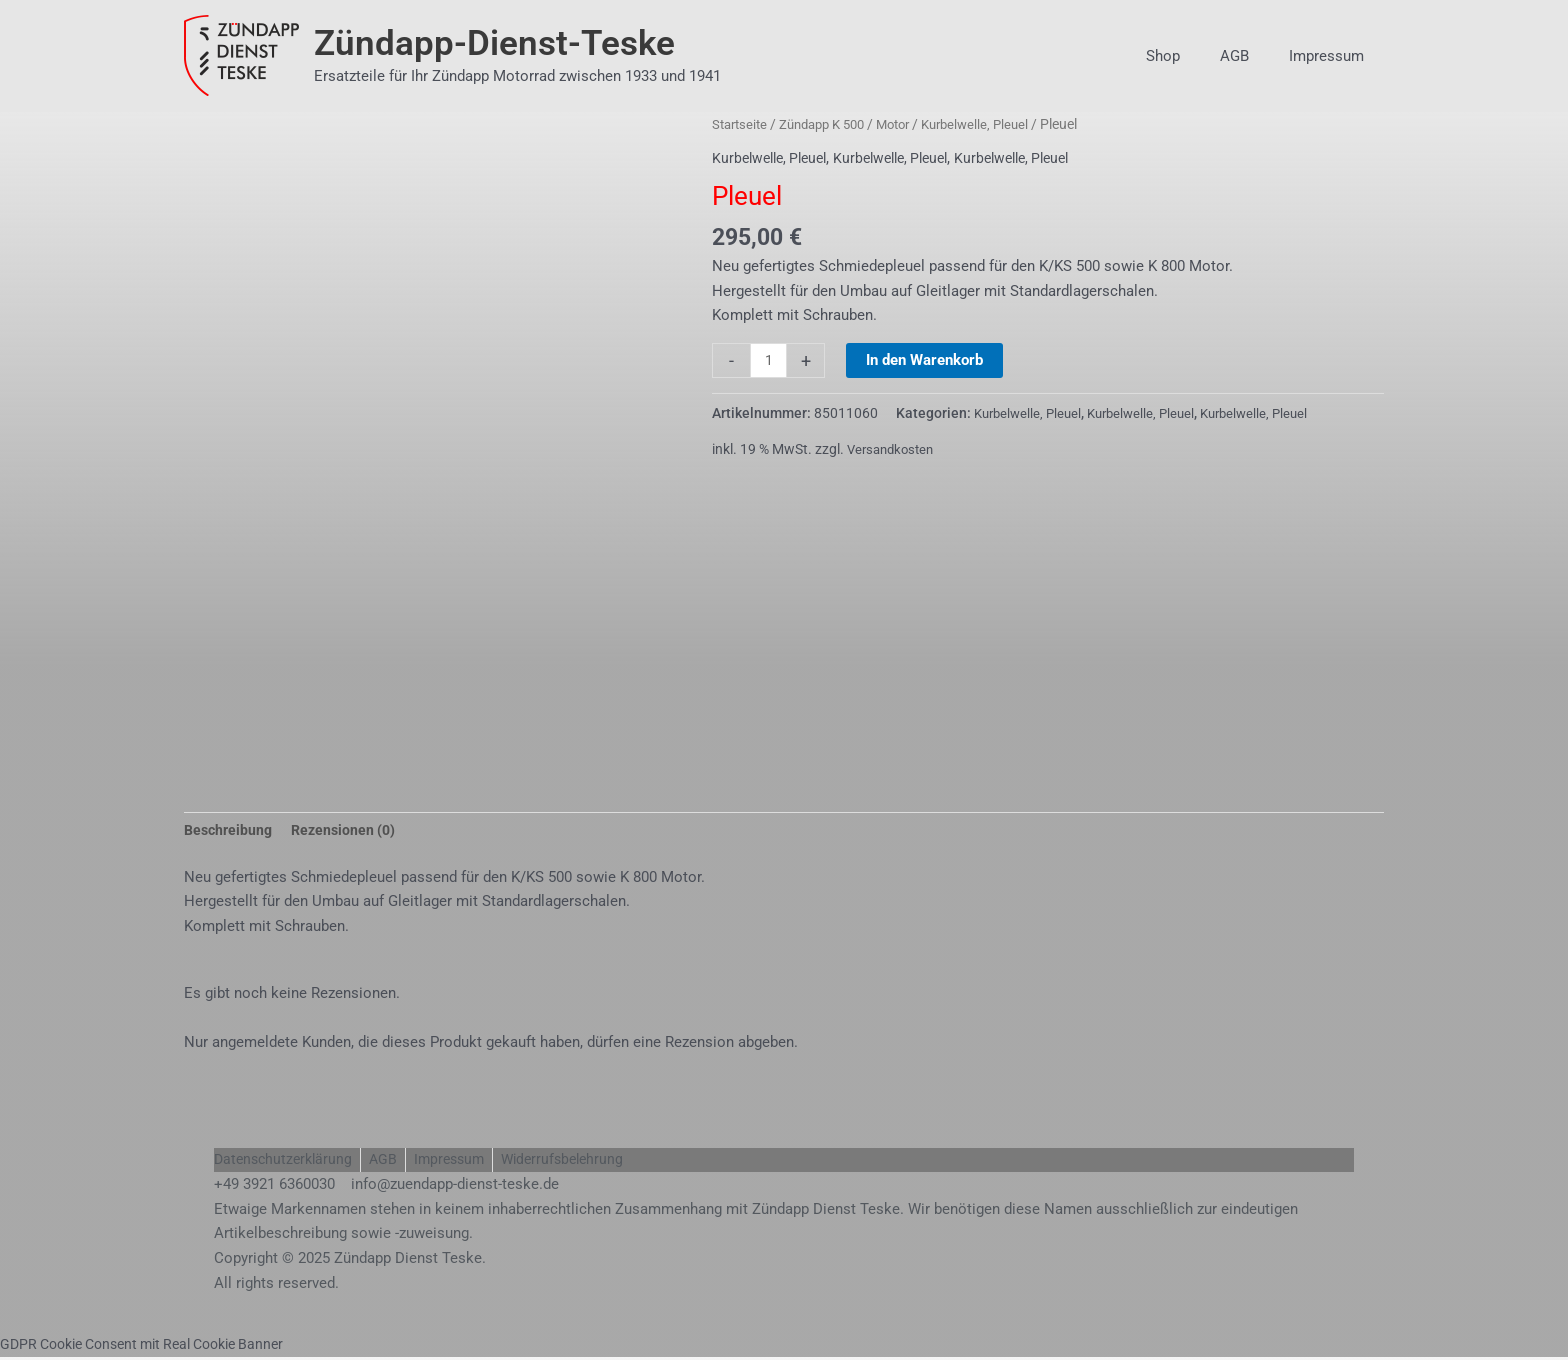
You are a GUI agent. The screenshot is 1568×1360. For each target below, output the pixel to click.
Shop (1188, 56)
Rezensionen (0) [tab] (350, 832)
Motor (910, 124)
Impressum (1331, 56)
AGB (1249, 56)
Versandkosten (894, 449)
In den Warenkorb (926, 360)
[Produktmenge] (769, 361)
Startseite (742, 124)
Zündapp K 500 (831, 124)
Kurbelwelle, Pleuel (998, 124)
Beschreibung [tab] (230, 832)
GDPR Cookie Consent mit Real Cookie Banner (155, 1347)
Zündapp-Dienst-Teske (494, 43)
